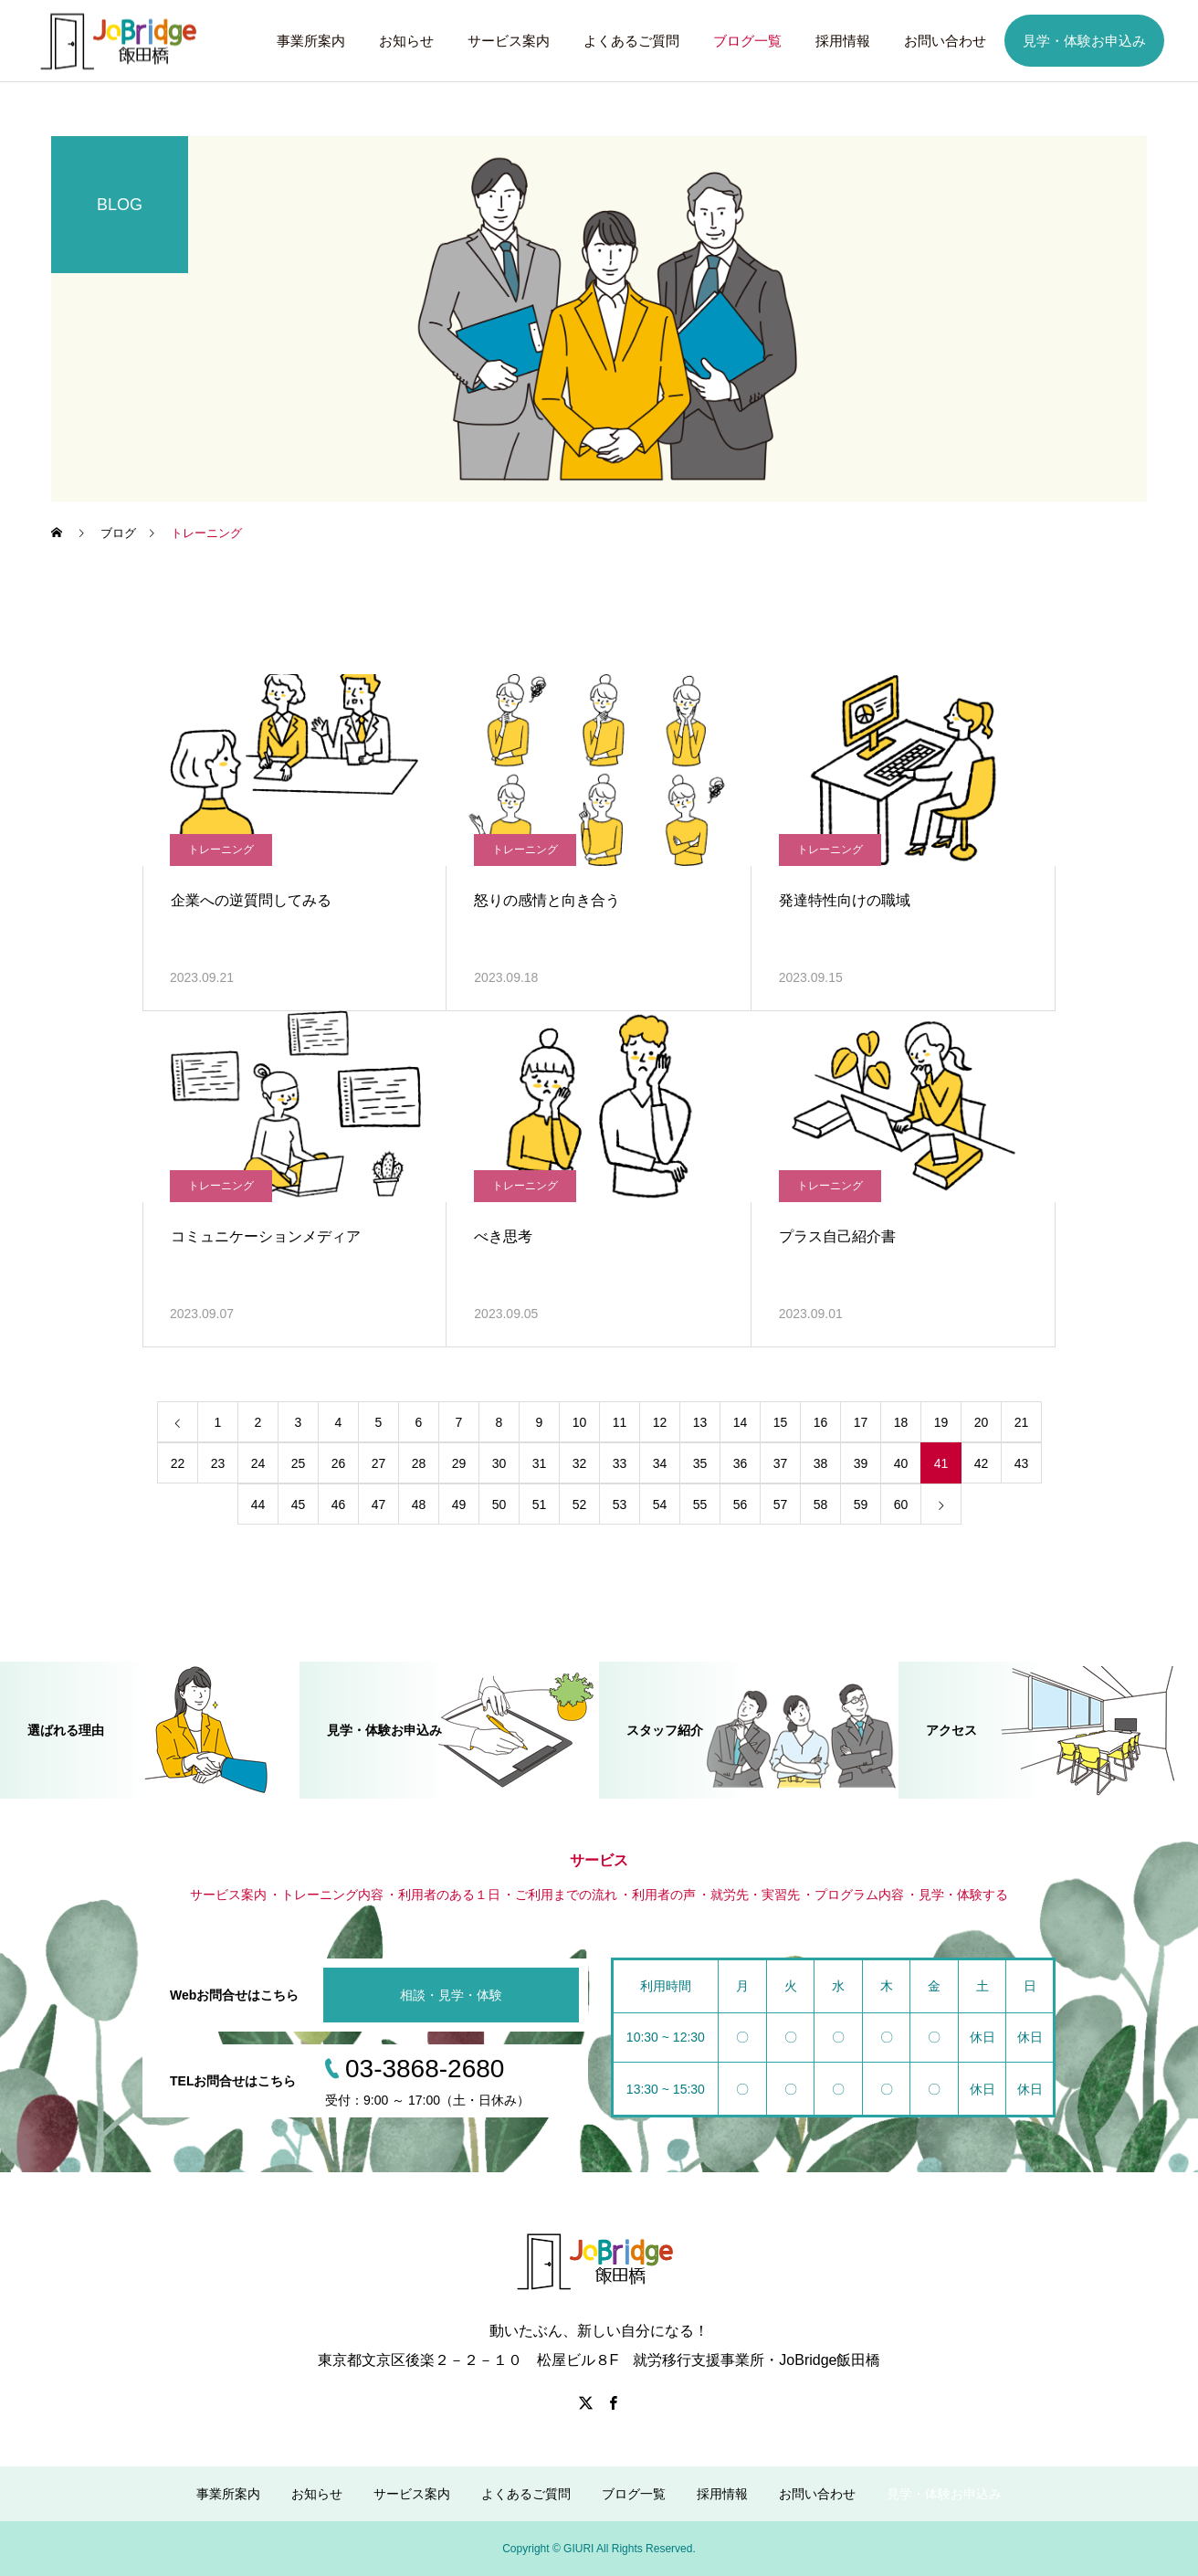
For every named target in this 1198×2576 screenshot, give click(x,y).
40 (901, 1463)
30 (499, 1463)
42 (981, 1463)
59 (861, 1504)
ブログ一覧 (747, 40)
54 (660, 1504)
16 (821, 1422)
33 (620, 1463)
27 (379, 1463)
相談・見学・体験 (451, 1995)
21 (1021, 1422)
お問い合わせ (945, 40)
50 (499, 1504)
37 (780, 1463)
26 (338, 1463)
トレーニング (221, 849)
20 (981, 1422)
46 (338, 1504)
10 (580, 1422)
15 (780, 1422)
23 (218, 1463)
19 (941, 1422)
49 (459, 1504)
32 (580, 1463)
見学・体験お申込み (1084, 40)
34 (660, 1463)
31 (539, 1463)
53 (620, 1504)
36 (740, 1463)
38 (821, 1463)
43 (1021, 1463)
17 (861, 1422)
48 (419, 1504)
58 (821, 1504)
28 (419, 1463)
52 (580, 1504)
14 (740, 1422)
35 (700, 1463)
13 (700, 1422)
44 (258, 1504)
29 (459, 1463)
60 (901, 1504)
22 (178, 1463)
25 (298, 1463)
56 (740, 1504)
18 (901, 1422)
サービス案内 (509, 40)
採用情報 (842, 40)
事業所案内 (311, 40)
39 (861, 1463)
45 (298, 1504)
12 (660, 1422)
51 (539, 1504)
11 (620, 1422)
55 (700, 1504)
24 (258, 1463)
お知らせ (406, 40)
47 (379, 1504)
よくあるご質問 (631, 40)
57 (780, 1504)
